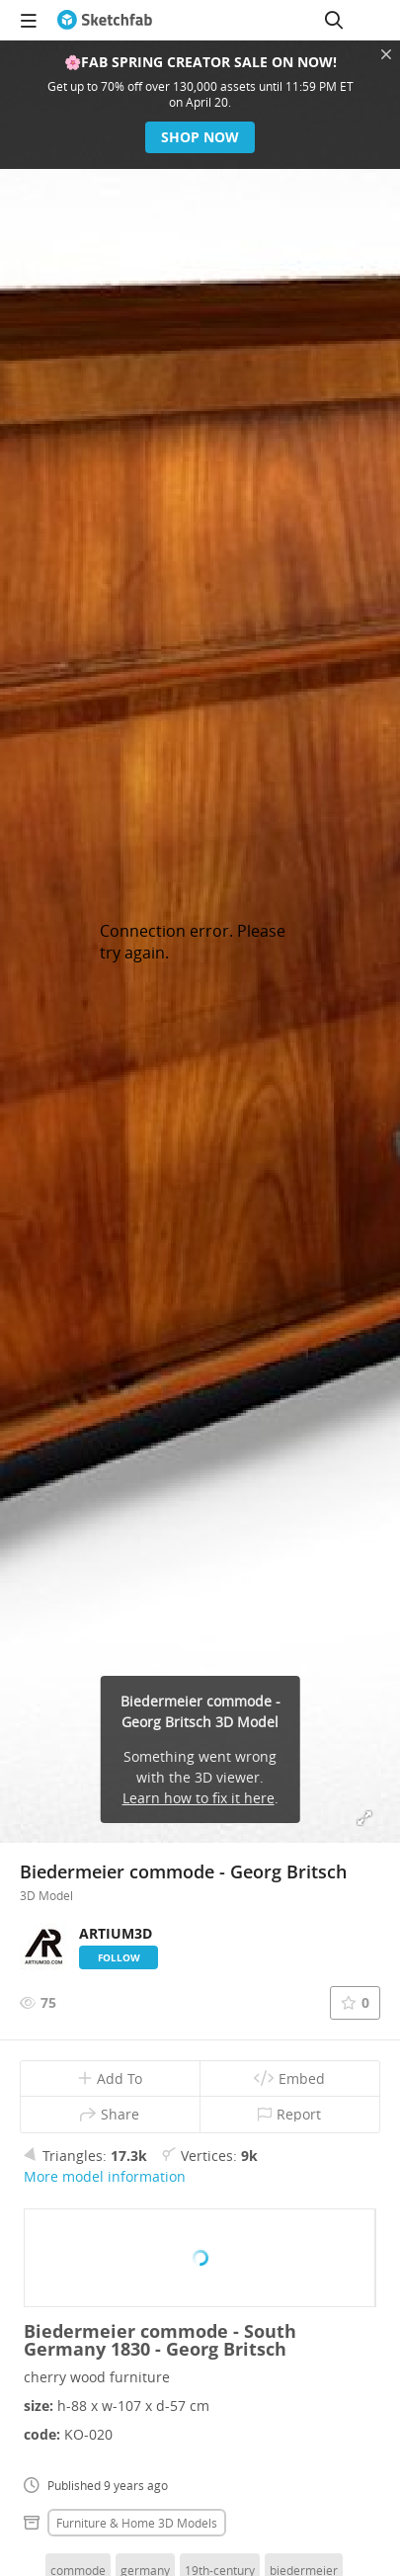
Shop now (200, 136)
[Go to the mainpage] (104, 20)
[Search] (334, 20)
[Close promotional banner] (386, 54)
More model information (105, 2176)
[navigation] (29, 20)
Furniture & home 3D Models (136, 2523)
